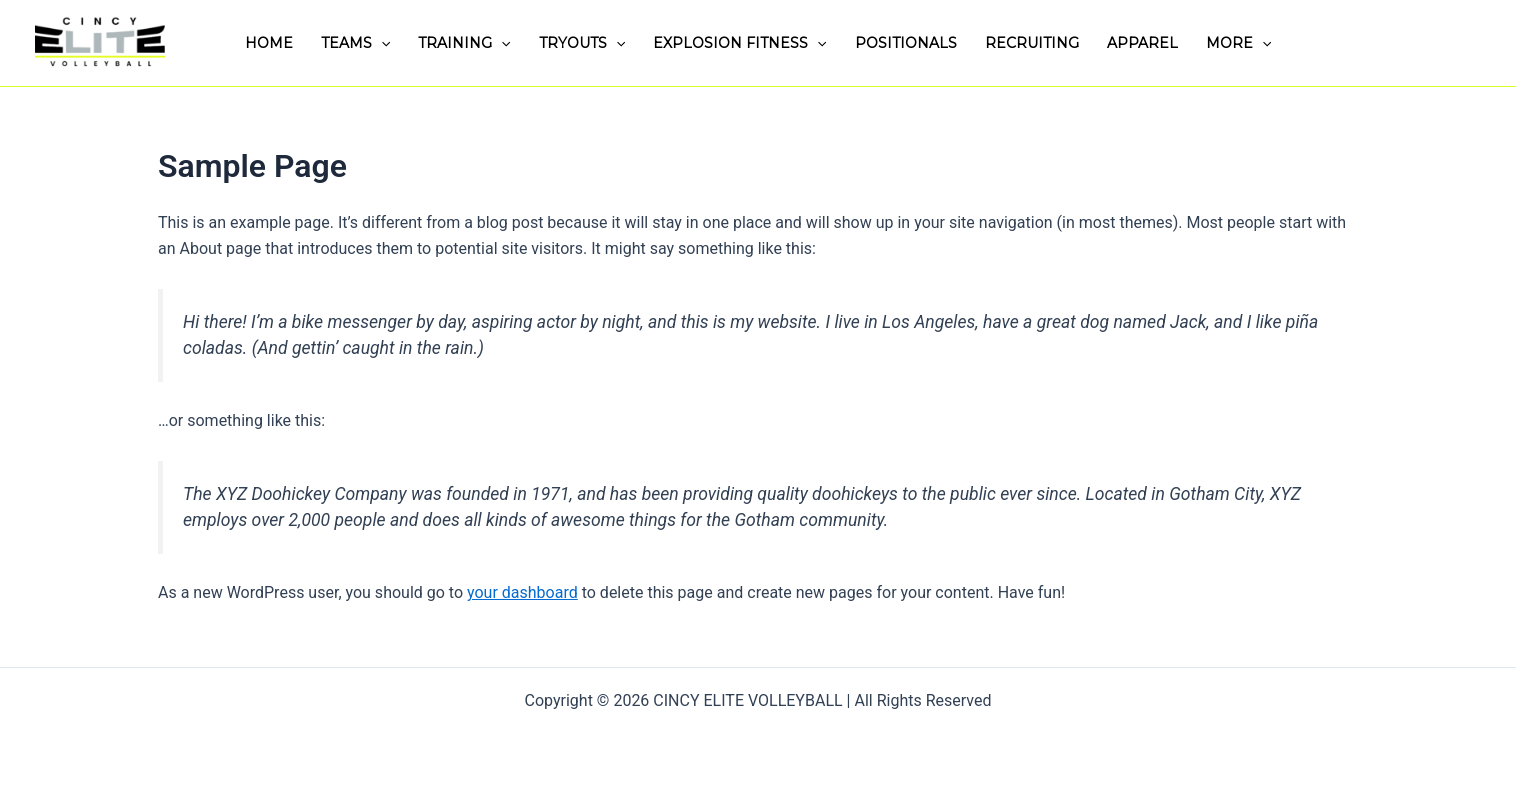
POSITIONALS (906, 43)
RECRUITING (1032, 43)
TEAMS (355, 43)
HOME (269, 43)
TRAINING (464, 43)
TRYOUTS (582, 43)
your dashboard (522, 592)
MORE (1238, 43)
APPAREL (1142, 43)
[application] (381, 43)
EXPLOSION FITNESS (739, 43)
